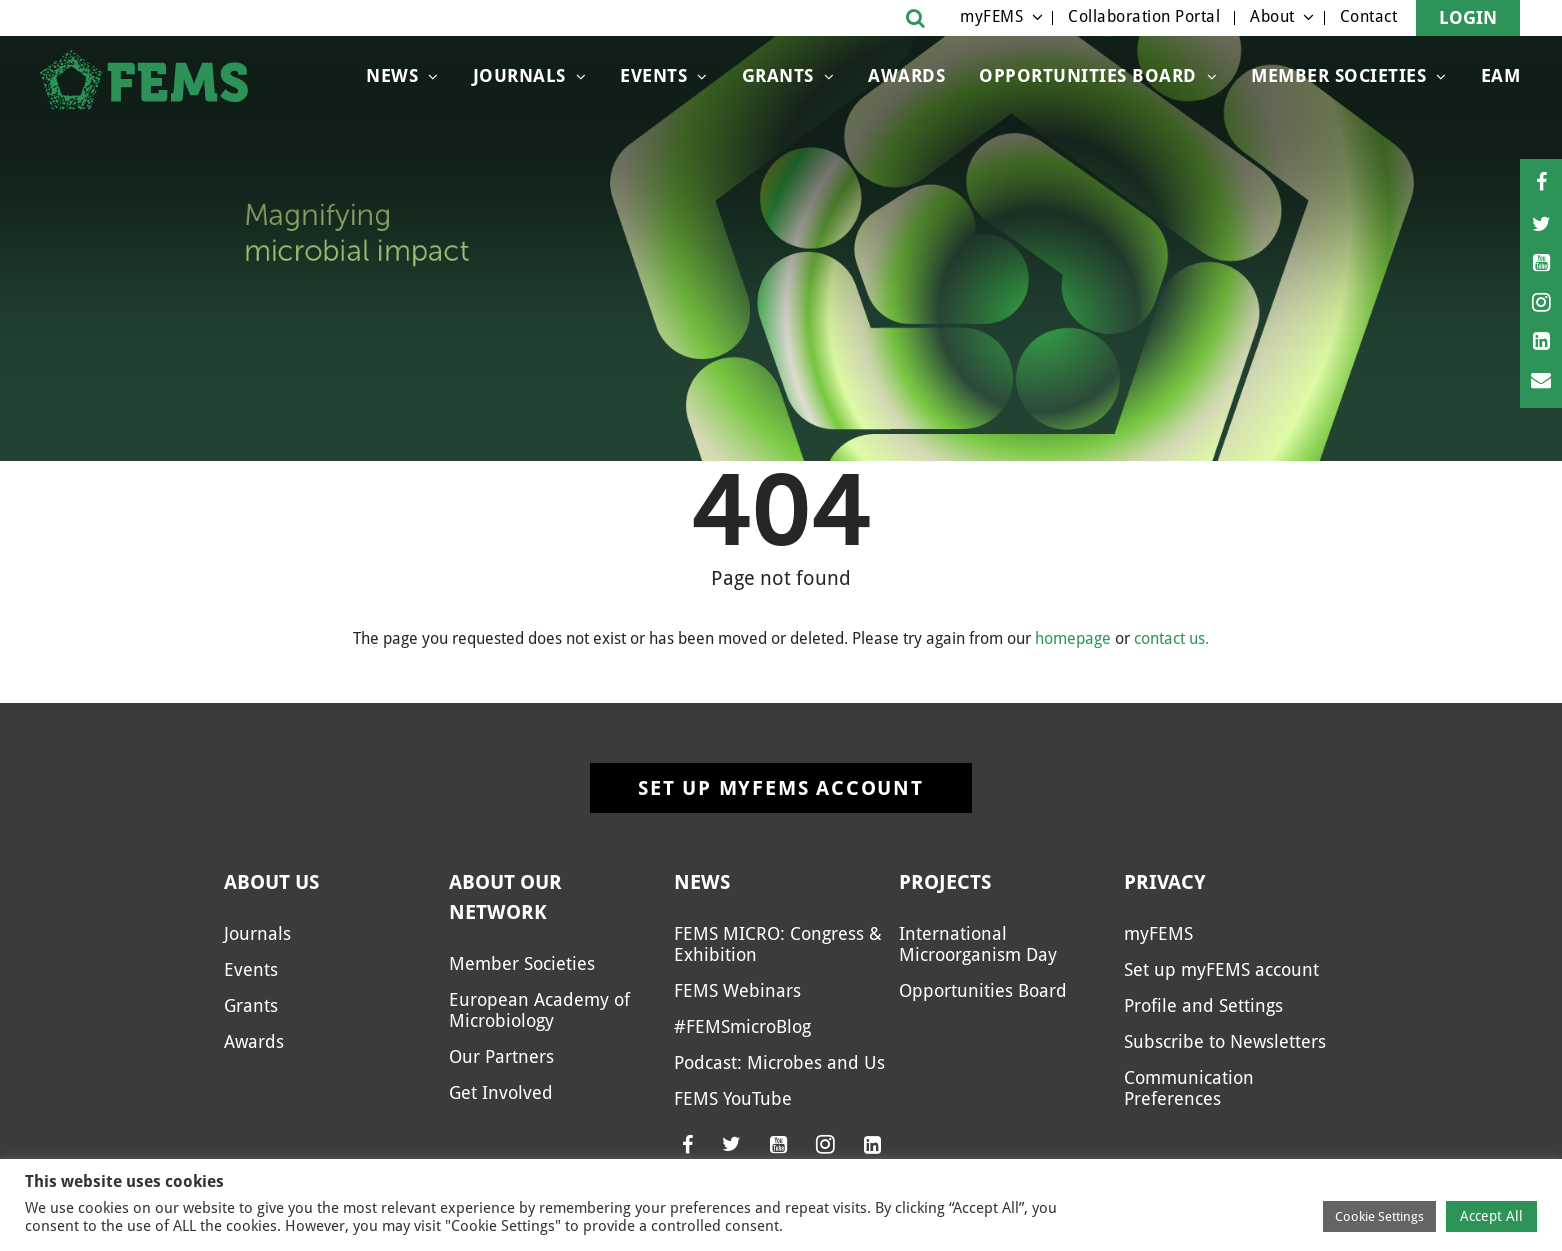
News (392, 75)
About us (271, 882)
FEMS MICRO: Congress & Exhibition (778, 944)
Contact (1369, 16)
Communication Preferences (1189, 1088)
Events (653, 75)
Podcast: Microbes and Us (779, 1062)
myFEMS (991, 16)
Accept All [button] (1491, 1216)
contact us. (1171, 638)
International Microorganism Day (978, 944)
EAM (1501, 75)
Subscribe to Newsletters (1225, 1041)
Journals (519, 75)
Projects (945, 882)
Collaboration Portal (1144, 16)
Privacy (1165, 882)
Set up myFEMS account (781, 788)
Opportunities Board (1088, 75)
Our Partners (501, 1056)
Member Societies (1338, 75)
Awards (906, 75)
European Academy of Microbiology (539, 1010)
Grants (778, 75)
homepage (1073, 638)
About (1272, 16)
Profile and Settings (1203, 1005)
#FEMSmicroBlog (742, 1026)
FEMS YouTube (733, 1098)
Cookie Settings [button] (1379, 1216)
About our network (505, 897)
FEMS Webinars (737, 990)
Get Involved (501, 1092)
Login (1468, 17)
